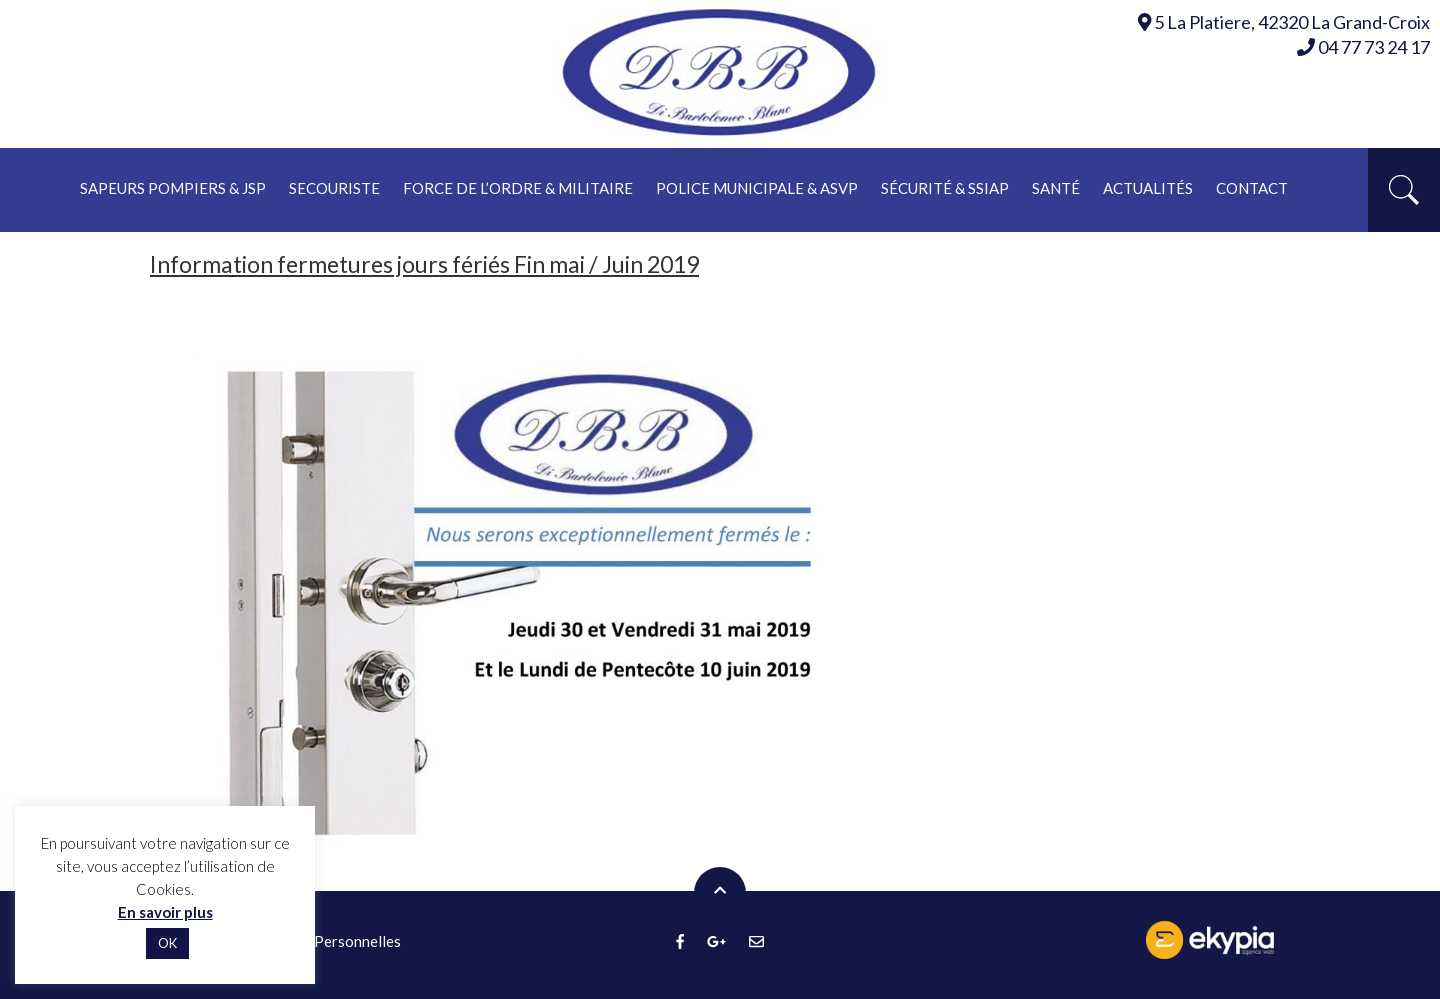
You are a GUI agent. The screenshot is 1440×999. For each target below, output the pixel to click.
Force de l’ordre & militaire (518, 188)
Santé (1056, 188)
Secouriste (334, 188)
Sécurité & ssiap (945, 188)
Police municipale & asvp (757, 188)
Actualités (1148, 188)
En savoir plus (165, 912)
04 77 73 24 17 (1363, 47)
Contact (1252, 188)
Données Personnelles (326, 941)
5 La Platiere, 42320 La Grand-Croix (1292, 22)
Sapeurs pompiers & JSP (173, 188)
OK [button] (167, 943)
